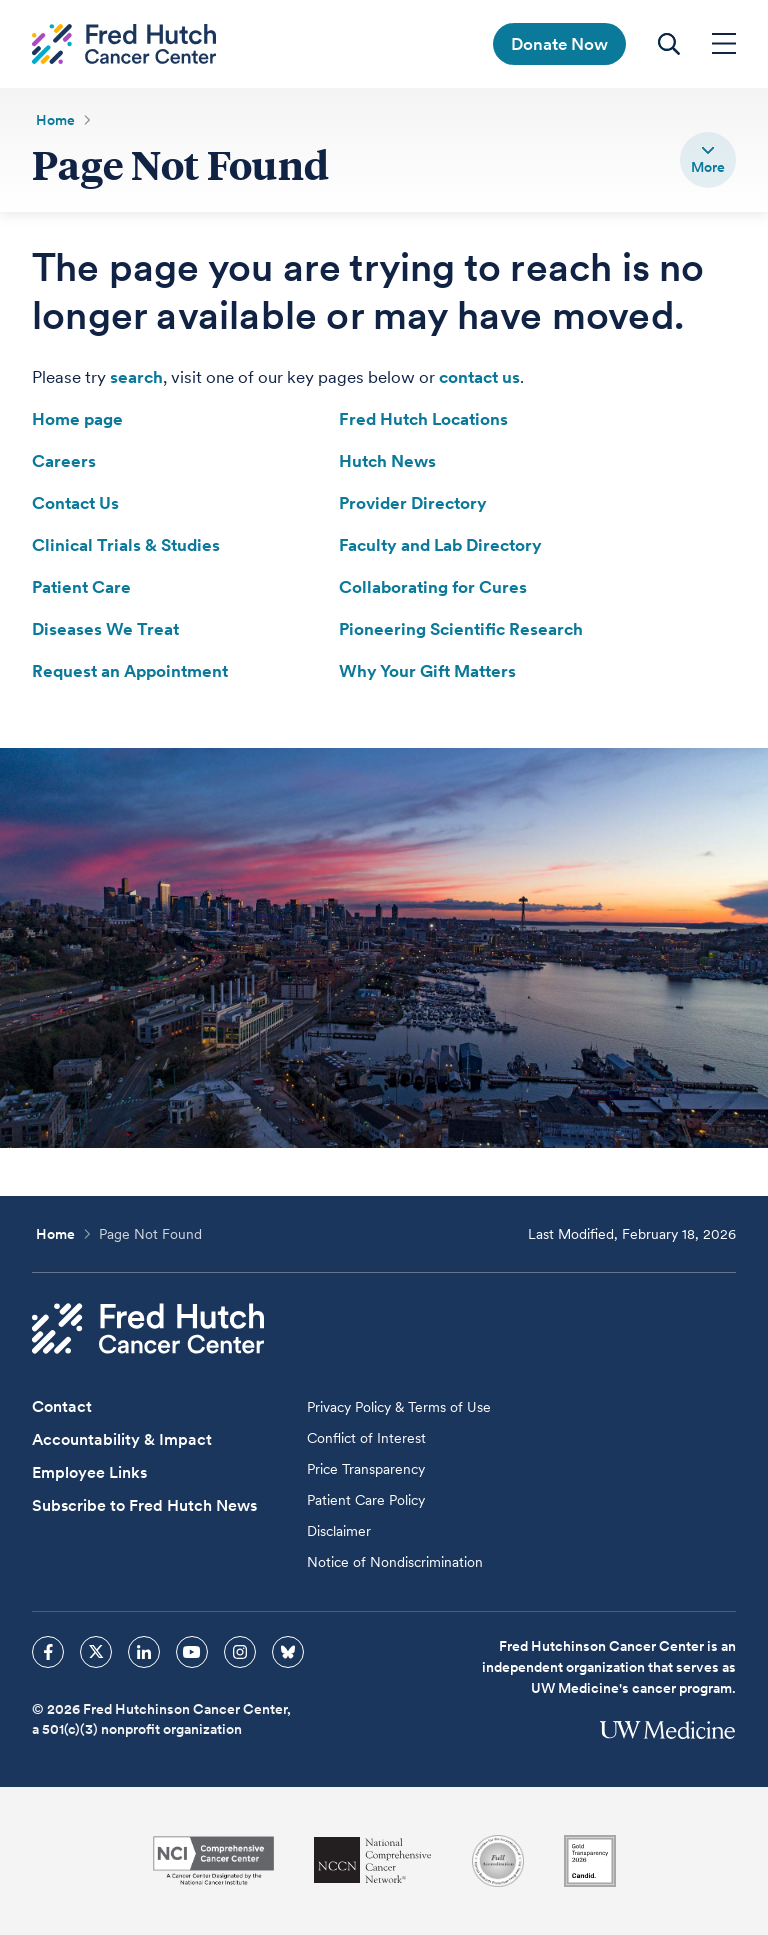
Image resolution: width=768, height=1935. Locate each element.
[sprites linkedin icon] (144, 1652)
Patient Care (81, 587)
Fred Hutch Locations (423, 419)
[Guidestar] (590, 1861)
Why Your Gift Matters (427, 671)
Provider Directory (413, 503)
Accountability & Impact (122, 1439)
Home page (77, 419)
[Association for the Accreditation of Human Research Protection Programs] (498, 1861)
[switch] (708, 160)
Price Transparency (366, 1469)
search (136, 377)
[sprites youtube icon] (192, 1652)
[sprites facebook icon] (48, 1652)
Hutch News (387, 461)
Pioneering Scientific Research (461, 629)
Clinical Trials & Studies (126, 545)
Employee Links (89, 1472)
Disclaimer (339, 1531)
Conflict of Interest (366, 1438)
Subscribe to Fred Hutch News (144, 1505)
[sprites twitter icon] (96, 1652)
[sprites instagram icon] (240, 1652)
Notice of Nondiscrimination (395, 1562)
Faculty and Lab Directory (440, 545)
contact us (479, 377)
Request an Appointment (130, 671)
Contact (62, 1406)
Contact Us (75, 503)
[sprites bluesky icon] (288, 1652)
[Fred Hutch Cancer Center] (148, 1328)
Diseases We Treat (105, 629)
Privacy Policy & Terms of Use (399, 1407)
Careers (64, 461)
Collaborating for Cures (433, 587)
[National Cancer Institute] (213, 1860)
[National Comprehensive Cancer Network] (373, 1860)
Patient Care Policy (366, 1500)
